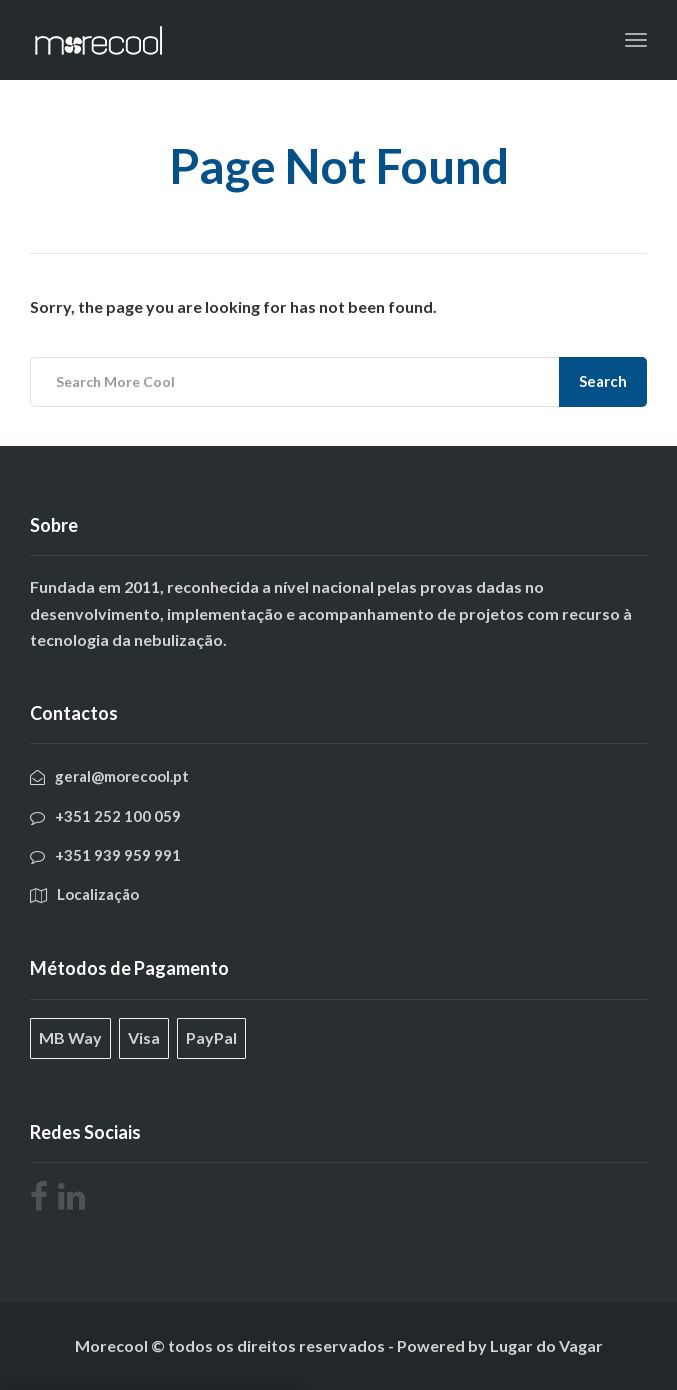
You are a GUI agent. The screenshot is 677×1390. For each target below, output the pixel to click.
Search (603, 381)
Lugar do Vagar (546, 1345)
